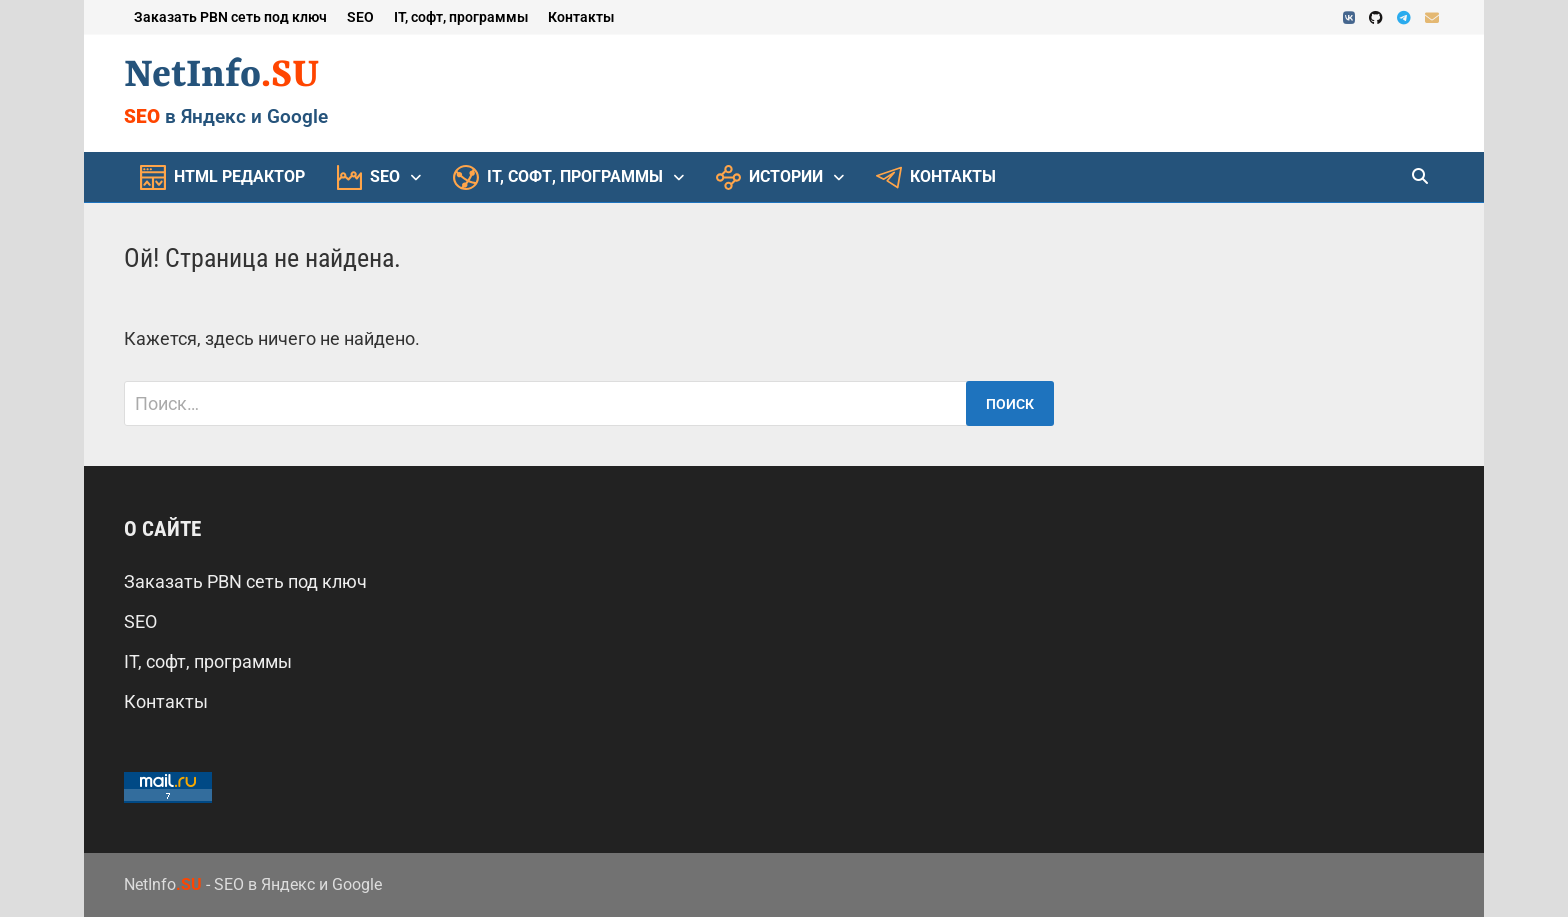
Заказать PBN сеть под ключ (230, 17)
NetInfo (222, 76)
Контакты (581, 17)
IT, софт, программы (461, 17)
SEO (360, 17)
